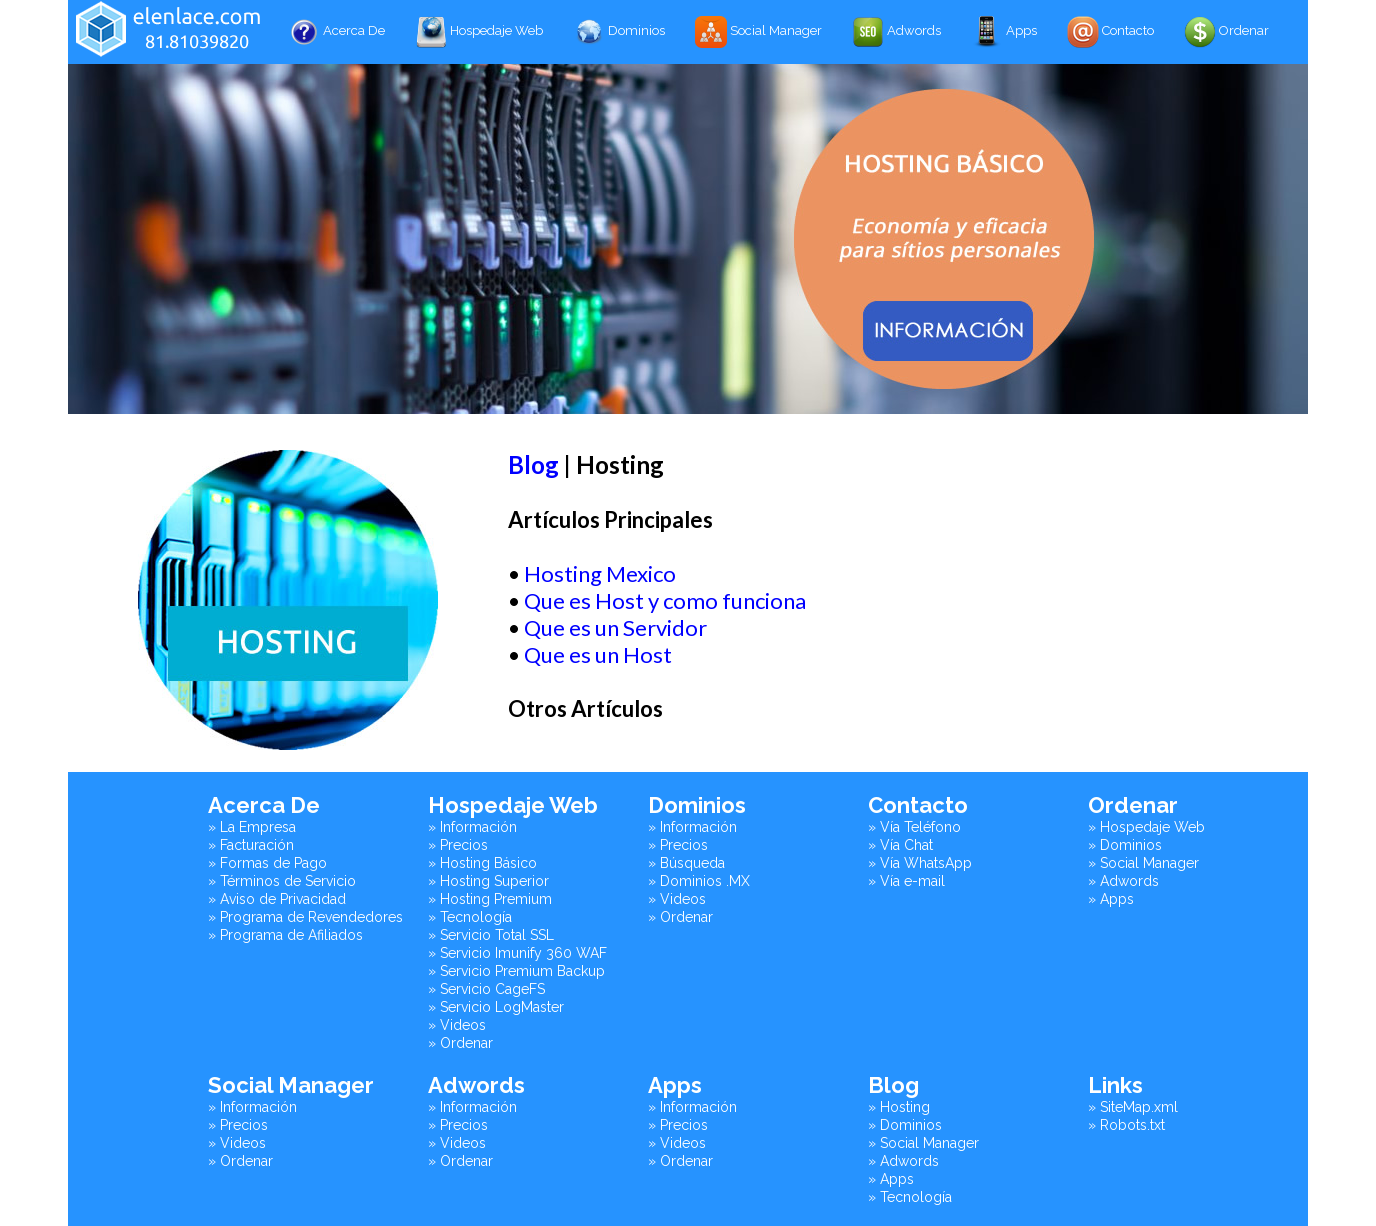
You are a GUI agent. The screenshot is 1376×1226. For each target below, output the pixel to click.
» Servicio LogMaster (496, 1007)
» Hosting (899, 1107)
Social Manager (758, 32)
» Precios (458, 845)
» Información (472, 827)
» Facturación (251, 845)
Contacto (1110, 32)
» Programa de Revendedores (305, 917)
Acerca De (336, 32)
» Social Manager (1143, 863)
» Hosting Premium (490, 899)
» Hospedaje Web (1146, 827)
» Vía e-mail (906, 881)
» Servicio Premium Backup (516, 971)
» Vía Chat (900, 845)
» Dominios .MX (699, 881)
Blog (533, 464)
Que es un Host (598, 654)
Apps (1004, 32)
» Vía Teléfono (914, 827)
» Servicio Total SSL (491, 935)
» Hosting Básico (482, 863)
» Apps (1111, 899)
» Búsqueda (686, 863)
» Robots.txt (1126, 1125)
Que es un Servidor (615, 627)
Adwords (896, 32)
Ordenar (1226, 32)
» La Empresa (252, 827)
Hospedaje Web (479, 32)
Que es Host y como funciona (665, 600)
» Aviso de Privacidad (277, 899)
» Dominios (1125, 845)
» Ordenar (460, 1043)
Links (1115, 1085)
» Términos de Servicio (282, 881)
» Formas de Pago (267, 863)
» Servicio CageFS (486, 989)
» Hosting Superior (488, 881)
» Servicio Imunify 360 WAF (517, 953)
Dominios (619, 32)
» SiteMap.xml (1133, 1107)
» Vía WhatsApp (920, 863)
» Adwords (1123, 881)
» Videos (457, 1025)
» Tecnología (470, 917)
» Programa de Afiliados (285, 935)
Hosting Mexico (600, 573)
